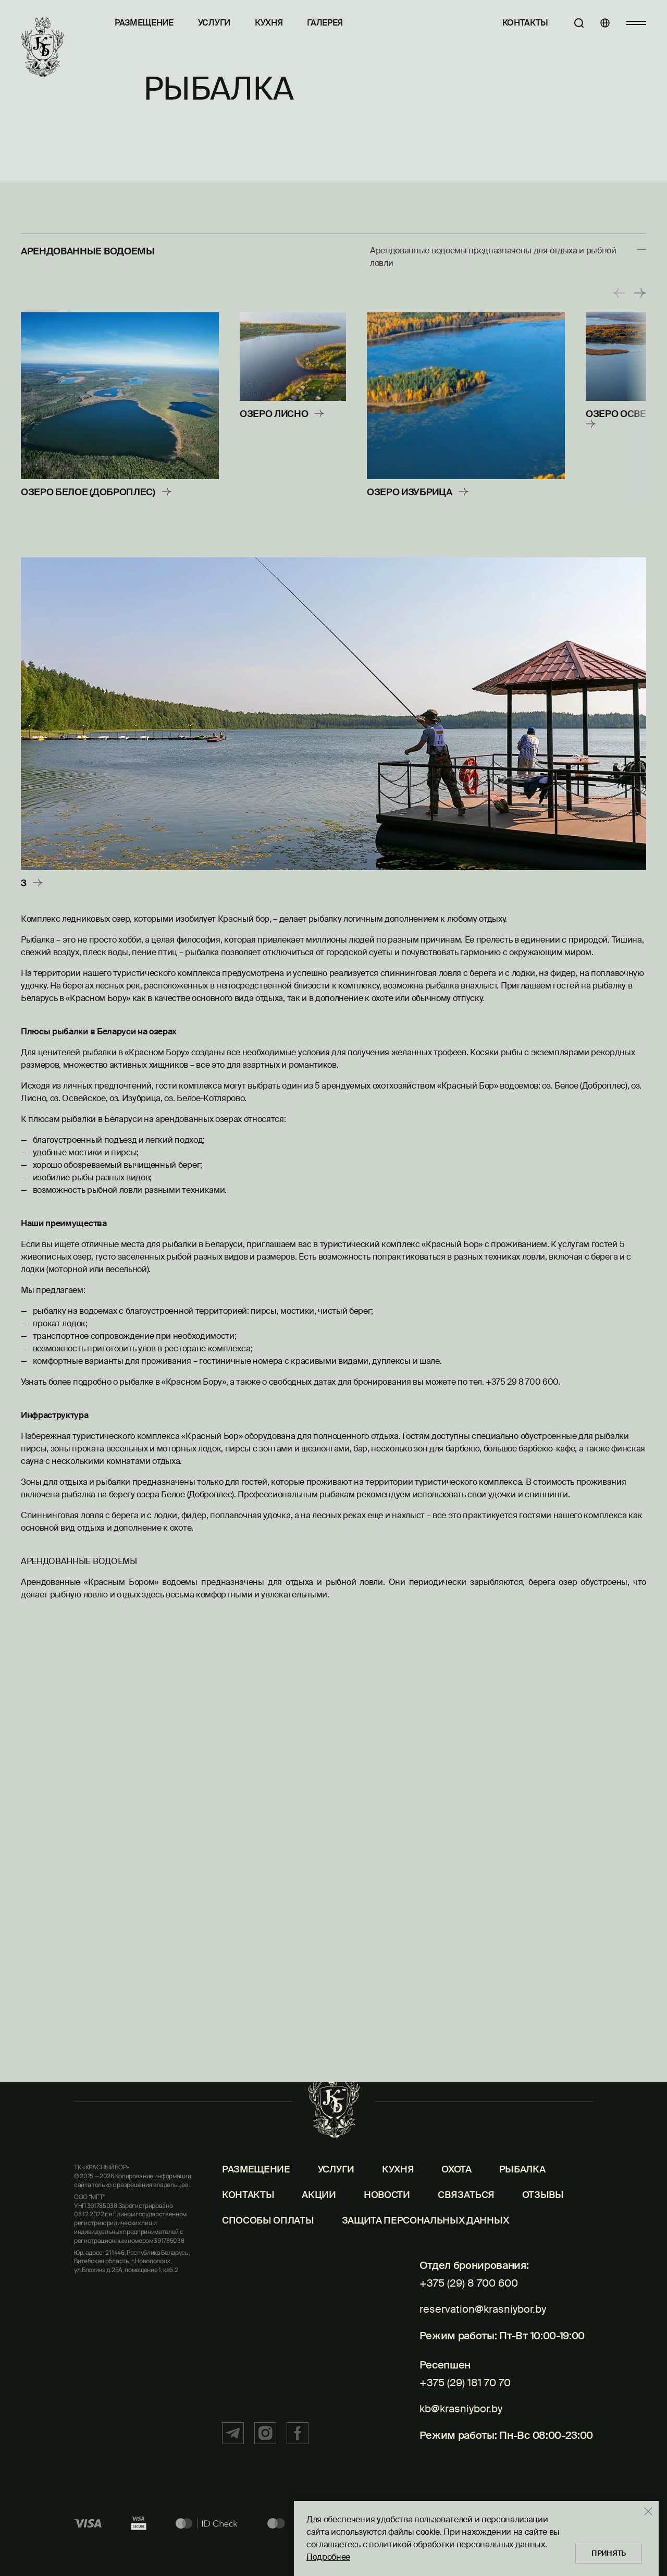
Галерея (325, 22)
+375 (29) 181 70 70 (457, 2419)
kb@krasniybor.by (455, 2437)
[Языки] (596, 23)
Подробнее (310, 2548)
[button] (619, 293)
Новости (387, 2248)
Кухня (268, 22)
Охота (456, 2222)
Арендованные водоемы (96, 251)
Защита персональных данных (425, 2273)
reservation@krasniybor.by (478, 2354)
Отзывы (543, 2248)
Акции (319, 2248)
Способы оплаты (268, 2273)
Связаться (466, 2248)
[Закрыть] (630, 2503)
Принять (596, 2544)
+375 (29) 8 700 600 (461, 2336)
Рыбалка (522, 2222)
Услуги (214, 22)
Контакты (509, 22)
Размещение (144, 22)
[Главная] (44, 50)
